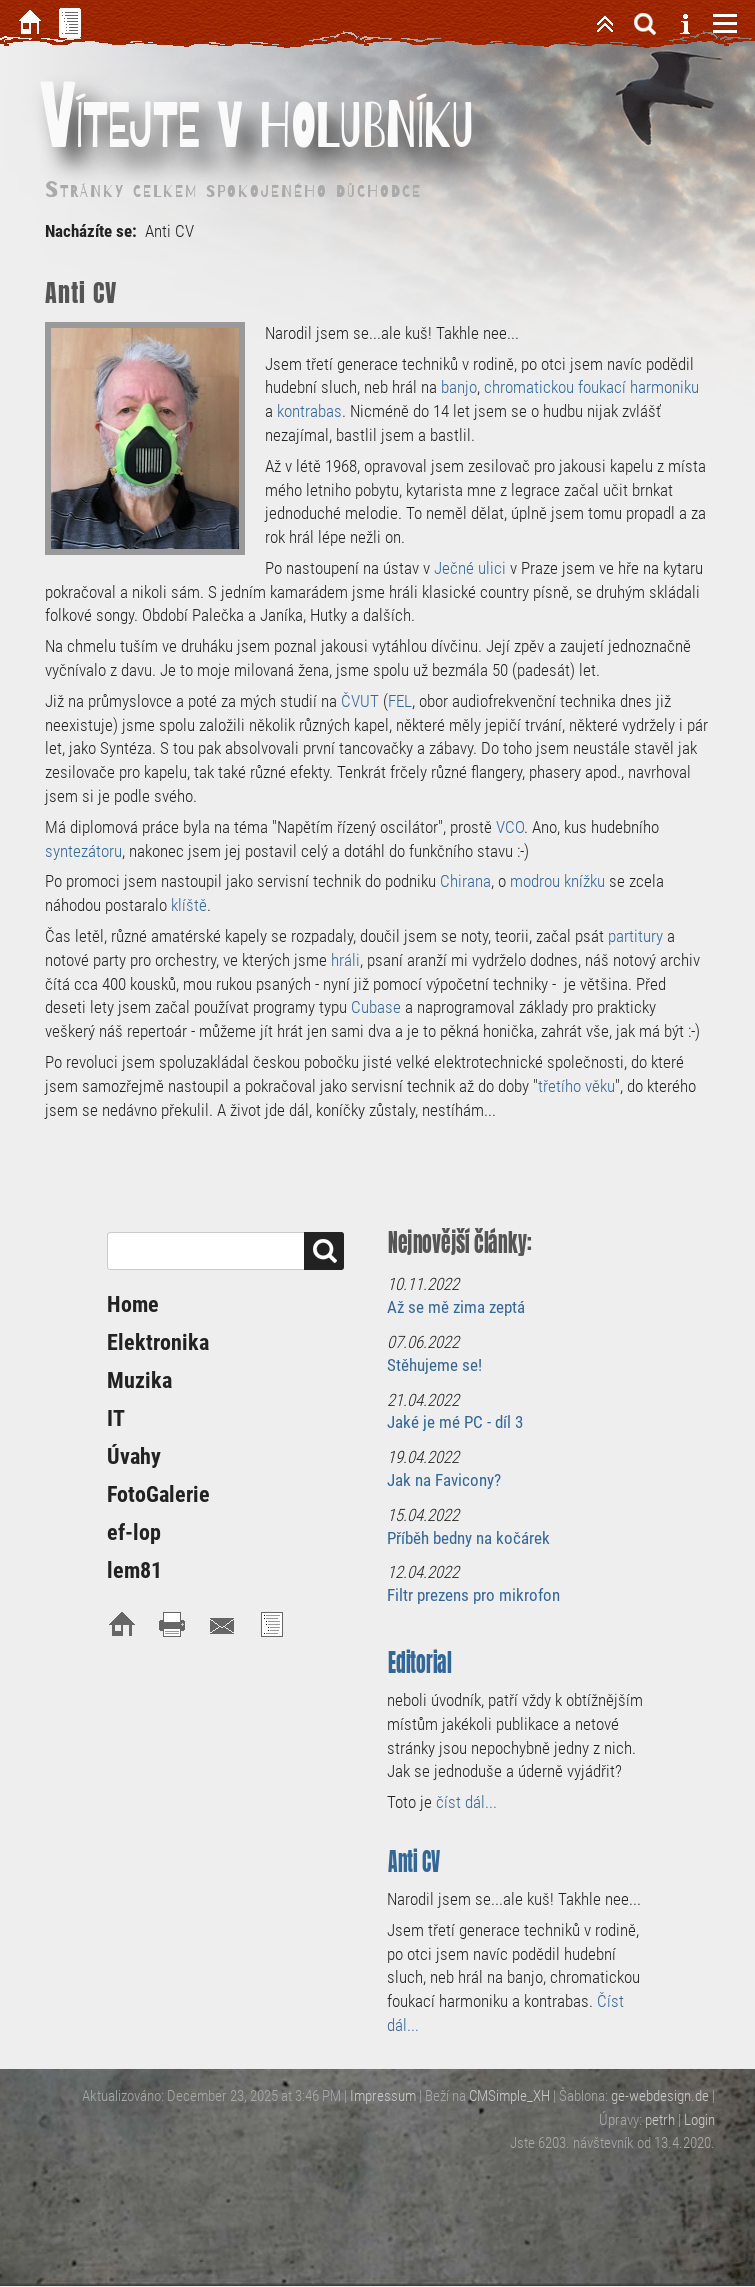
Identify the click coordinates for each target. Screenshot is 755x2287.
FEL (400, 701)
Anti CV (414, 1861)
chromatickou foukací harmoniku (591, 387)
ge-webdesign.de (660, 2096)
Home (133, 1304)
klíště (189, 905)
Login (699, 2120)
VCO (510, 827)
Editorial (420, 1662)
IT (116, 1418)
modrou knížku (557, 881)
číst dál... (466, 1802)
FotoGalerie (158, 1494)
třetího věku (576, 1086)
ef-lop (134, 1532)
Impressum (383, 2096)
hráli (345, 960)
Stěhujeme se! (434, 1365)
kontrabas (309, 411)
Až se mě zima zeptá (456, 1307)
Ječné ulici (470, 568)
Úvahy (134, 1456)
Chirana (465, 881)
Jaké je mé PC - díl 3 (455, 1422)
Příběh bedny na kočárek (468, 1538)
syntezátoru (83, 851)
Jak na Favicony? (444, 1480)
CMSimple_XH (509, 2096)
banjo (459, 387)
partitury (635, 936)
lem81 (134, 1570)
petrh (660, 2120)
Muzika (139, 1380)
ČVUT (360, 701)
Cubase (378, 1007)
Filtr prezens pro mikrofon (473, 1595)
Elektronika (158, 1342)
